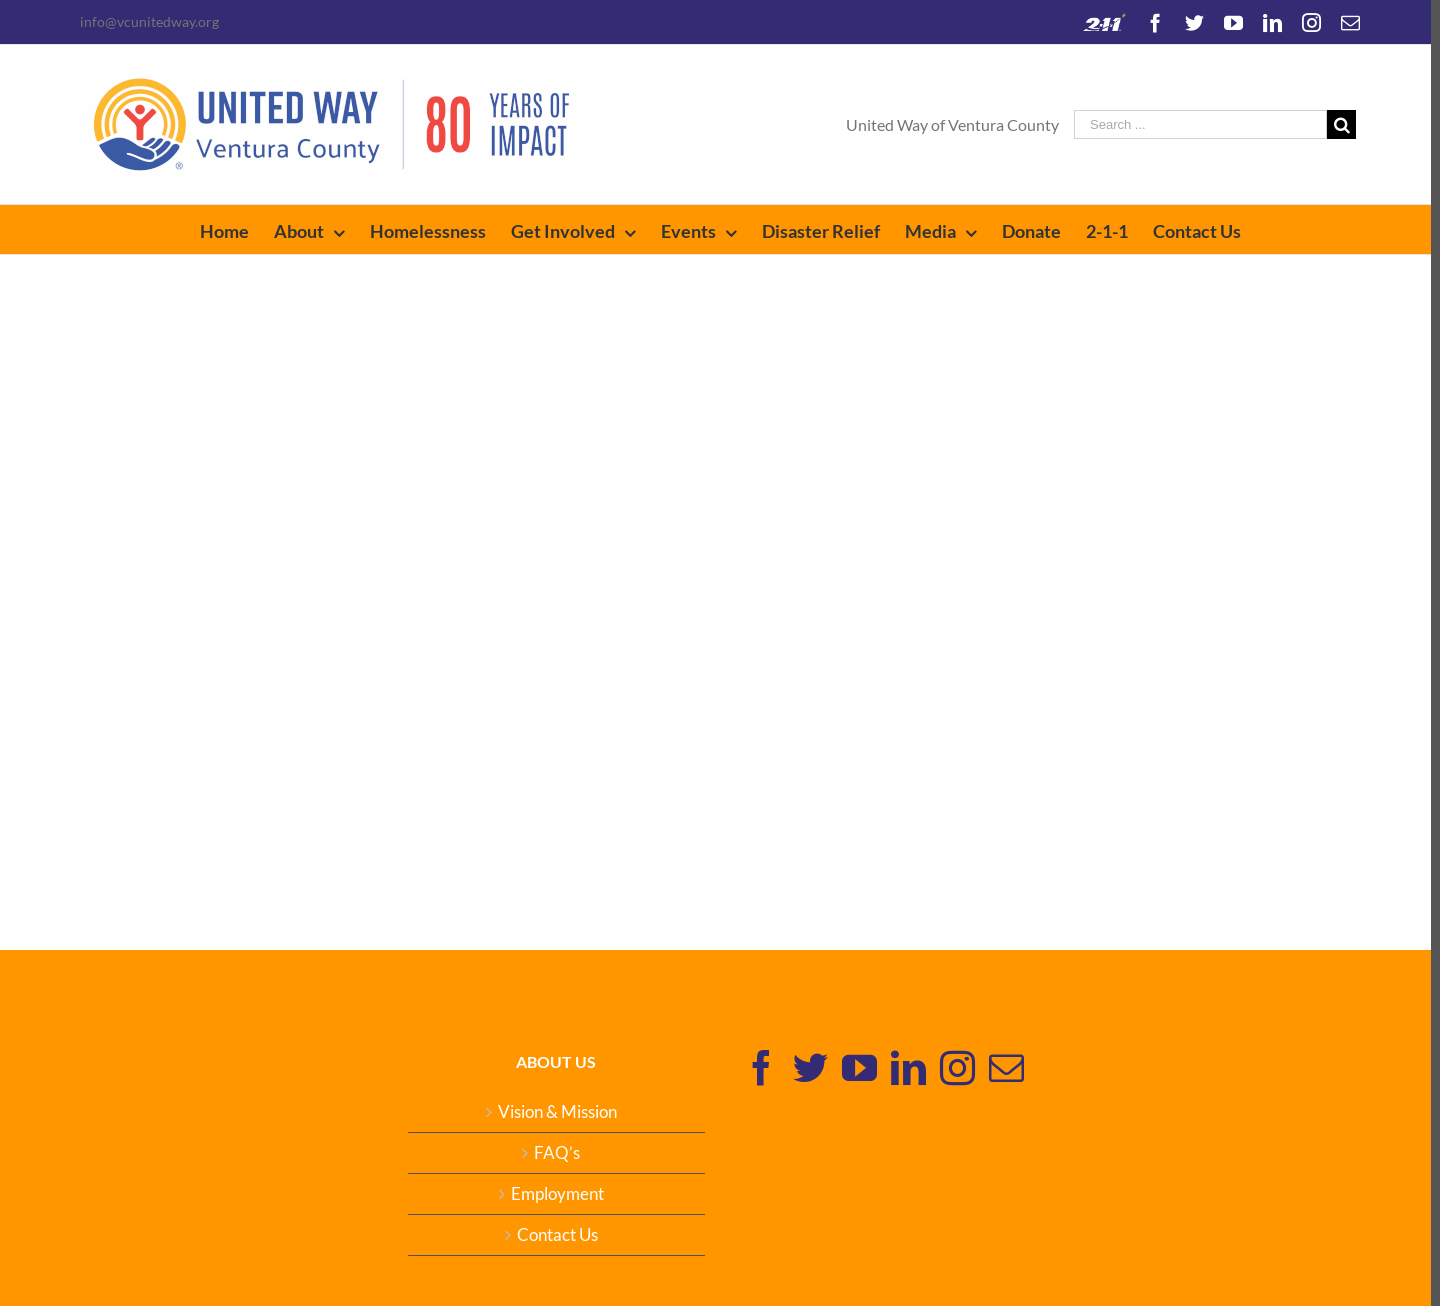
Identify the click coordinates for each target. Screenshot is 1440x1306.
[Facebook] (756, 1067)
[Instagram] (952, 1067)
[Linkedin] (903, 1067)
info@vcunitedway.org (145, 21)
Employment (552, 1194)
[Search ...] (1196, 124)
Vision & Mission (552, 1112)
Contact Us (552, 1235)
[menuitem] (232, 229)
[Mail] (1001, 1067)
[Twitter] (805, 1067)
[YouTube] (854, 1067)
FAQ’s (553, 1153)
